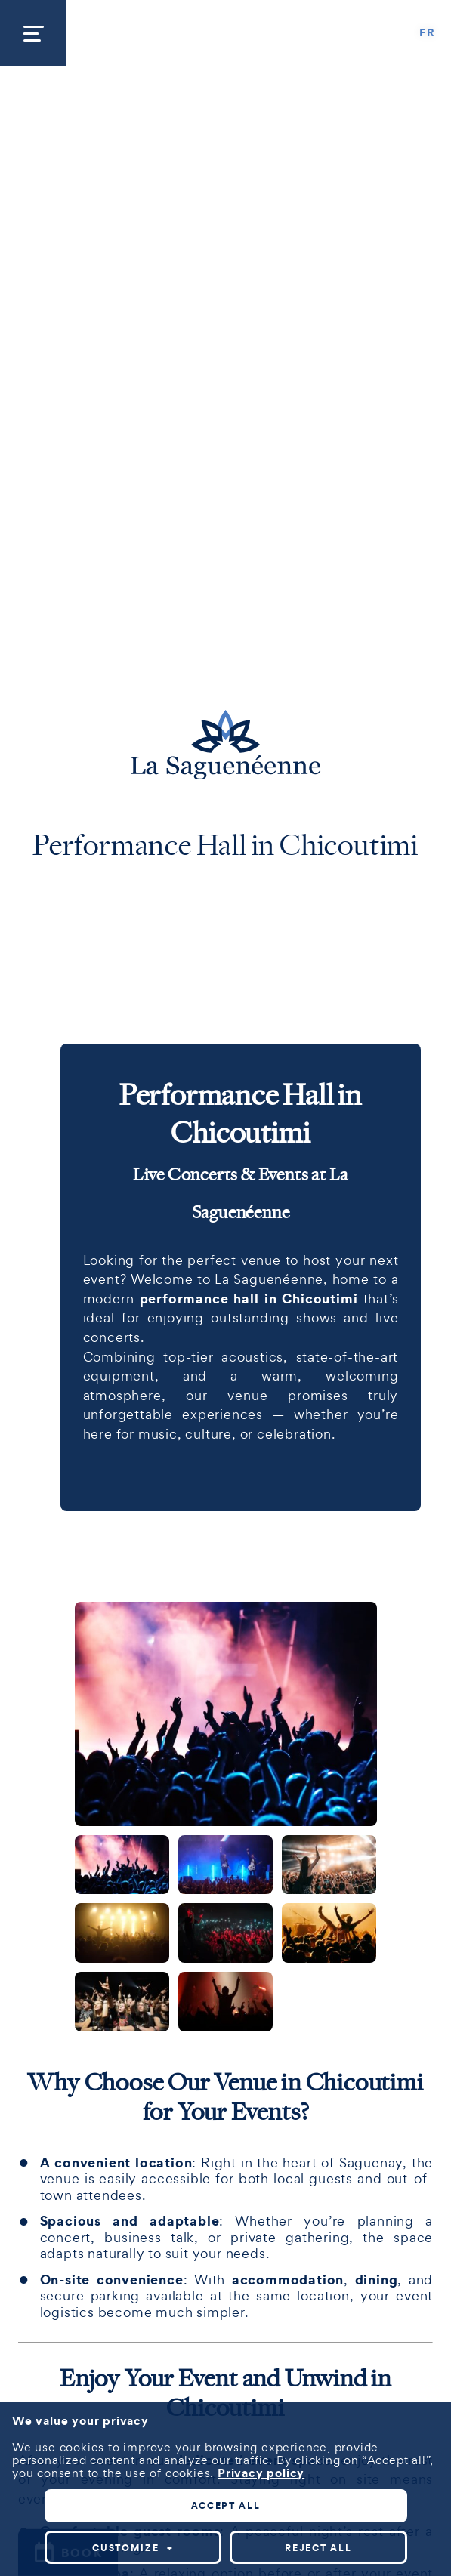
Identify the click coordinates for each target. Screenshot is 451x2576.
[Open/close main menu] (33, 33)
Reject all (318, 2145)
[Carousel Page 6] (329, 1933)
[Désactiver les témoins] (422, 2495)
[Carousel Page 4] (122, 1933)
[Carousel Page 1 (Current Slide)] (122, 1865)
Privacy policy (261, 2070)
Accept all (226, 2104)
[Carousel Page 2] (225, 1865)
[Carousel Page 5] (225, 1933)
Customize (132, 2145)
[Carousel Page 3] (329, 1865)
